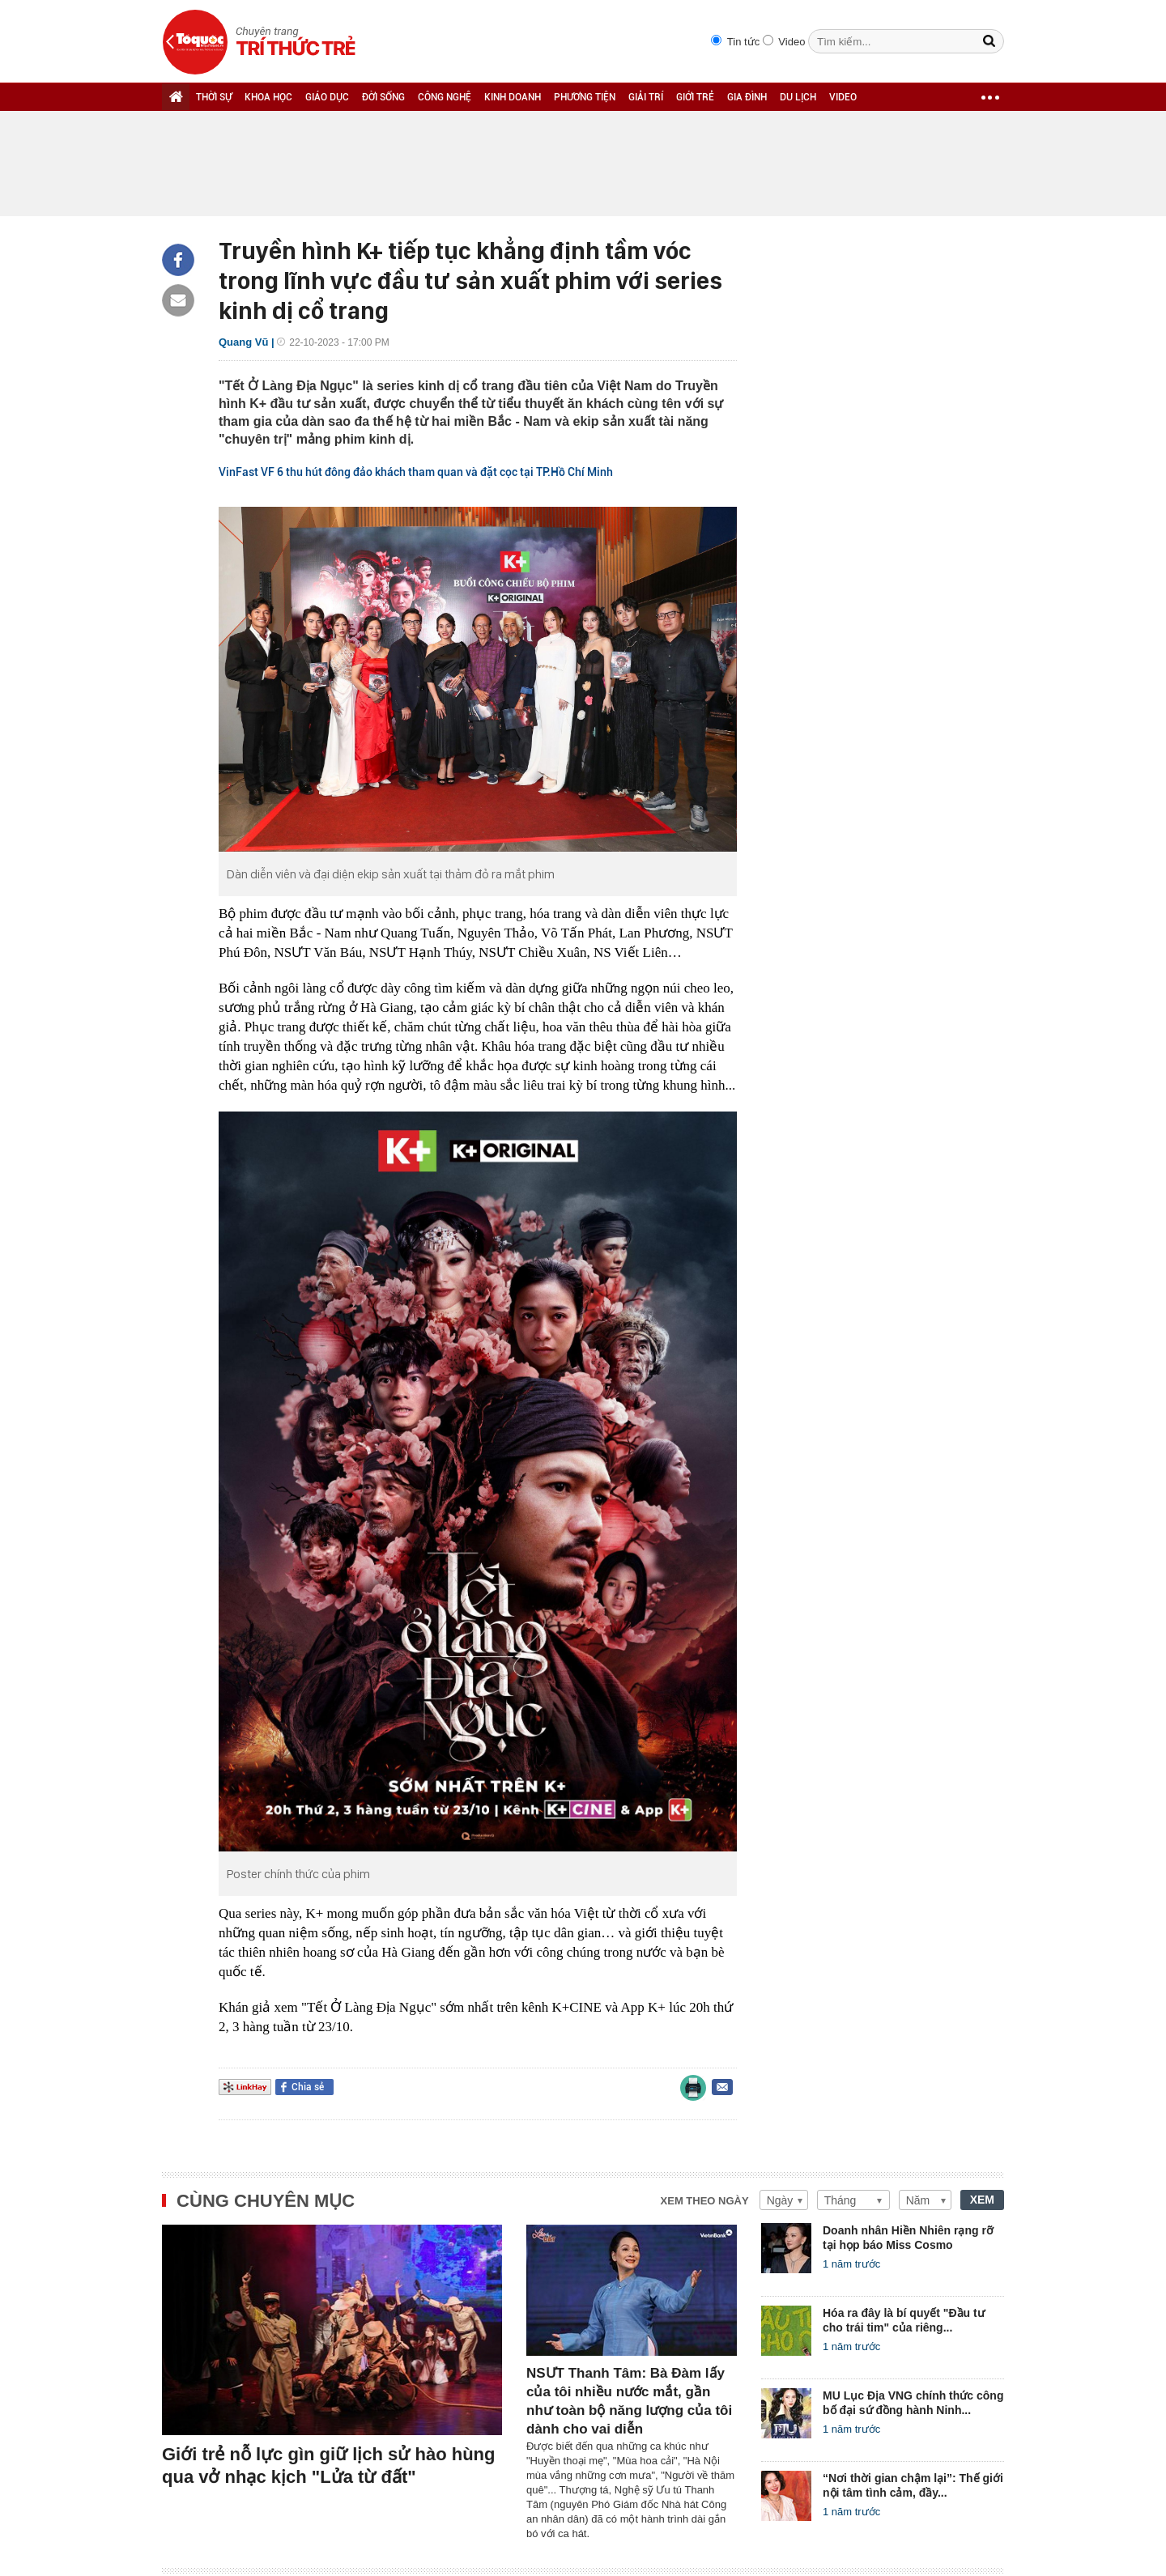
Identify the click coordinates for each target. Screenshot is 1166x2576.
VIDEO (843, 97)
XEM (982, 2199)
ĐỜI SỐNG (383, 97)
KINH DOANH (512, 97)
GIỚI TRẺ (695, 97)
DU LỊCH (798, 97)
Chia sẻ (308, 2087)
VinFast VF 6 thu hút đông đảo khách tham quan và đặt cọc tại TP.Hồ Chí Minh (416, 471)
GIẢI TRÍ (645, 97)
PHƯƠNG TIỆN (584, 97)
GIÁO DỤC (327, 97)
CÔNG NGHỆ (444, 97)
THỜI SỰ (214, 97)
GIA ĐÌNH (747, 97)
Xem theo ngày (705, 2201)
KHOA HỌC (268, 97)
